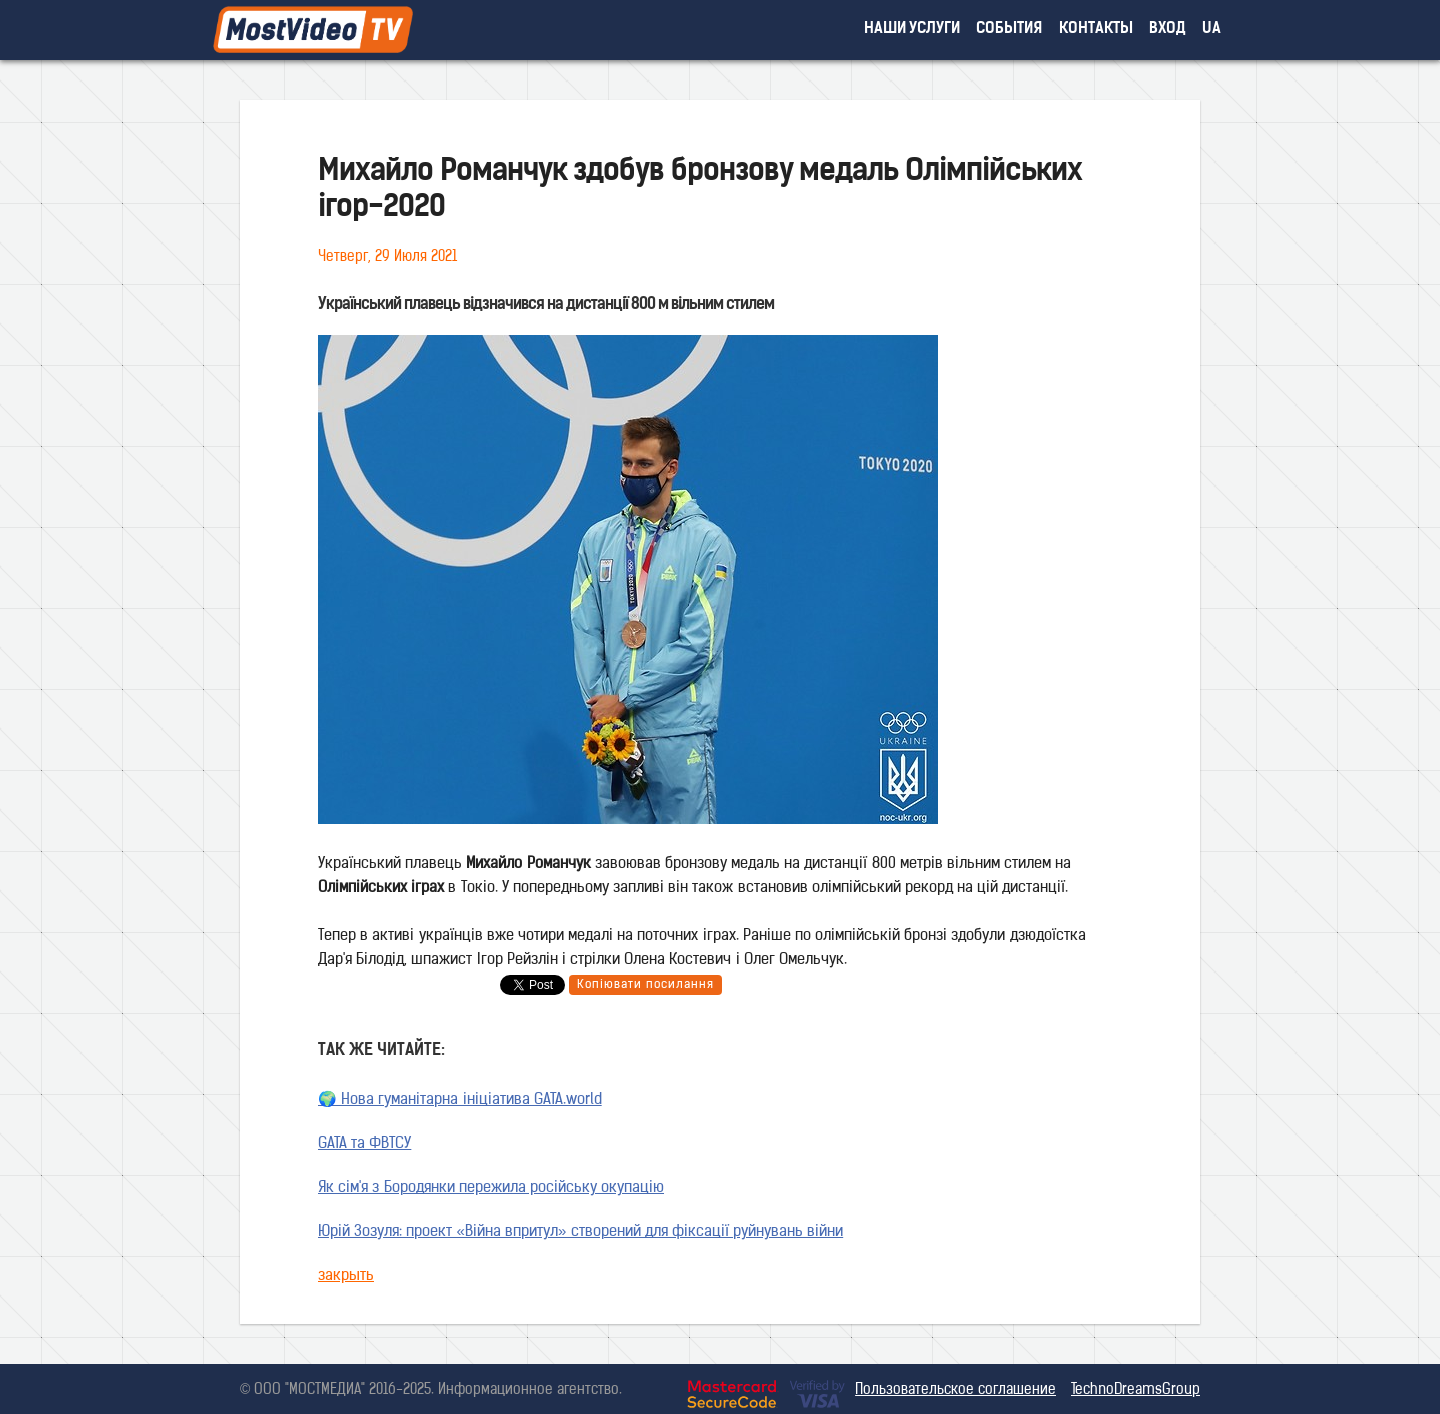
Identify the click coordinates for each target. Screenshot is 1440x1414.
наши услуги (912, 29)
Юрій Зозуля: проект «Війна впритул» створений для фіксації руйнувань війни (580, 1232)
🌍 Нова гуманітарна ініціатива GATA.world (460, 1100)
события (1009, 29)
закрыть (346, 1276)
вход (1167, 29)
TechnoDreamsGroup (1135, 1390)
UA (1211, 29)
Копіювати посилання (645, 985)
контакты (1096, 29)
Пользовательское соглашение (955, 1390)
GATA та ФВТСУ (364, 1144)
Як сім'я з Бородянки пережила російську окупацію (491, 1188)
